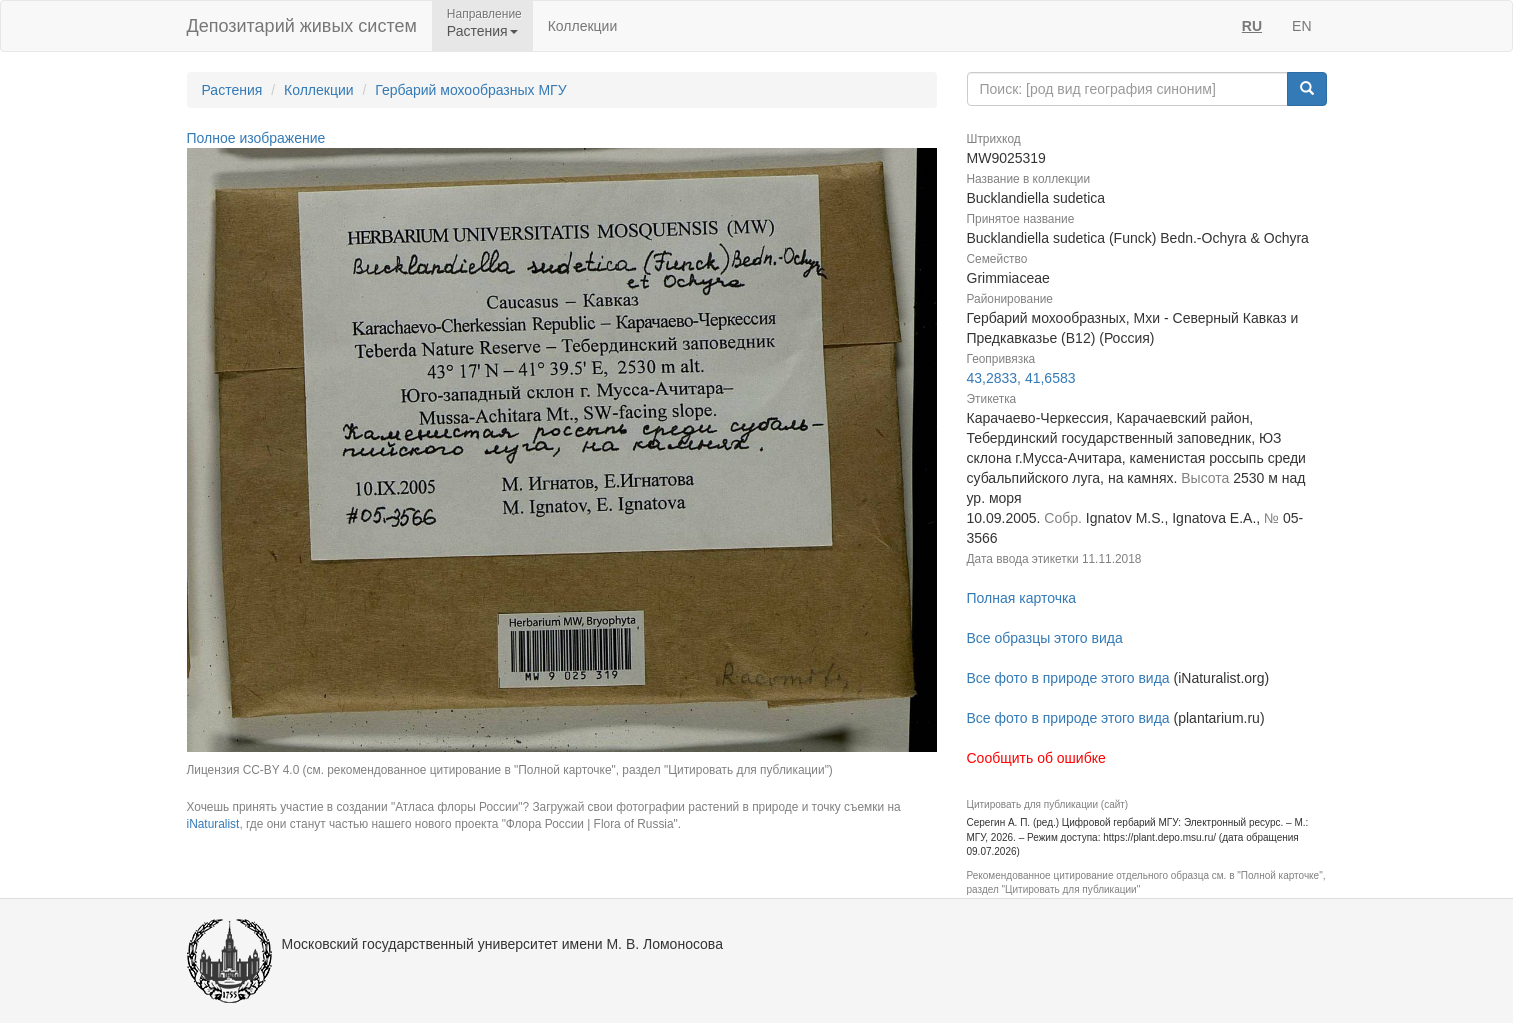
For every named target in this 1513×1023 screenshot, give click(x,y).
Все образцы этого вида (1045, 638)
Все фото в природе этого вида (1068, 678)
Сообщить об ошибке (1036, 758)
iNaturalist (213, 824)
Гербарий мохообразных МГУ (470, 90)
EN (1301, 26)
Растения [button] (482, 31)
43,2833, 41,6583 (1021, 378)
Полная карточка (1022, 598)
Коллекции (583, 26)
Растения (232, 90)
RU (1252, 26)
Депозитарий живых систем (302, 26)
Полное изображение (256, 138)
